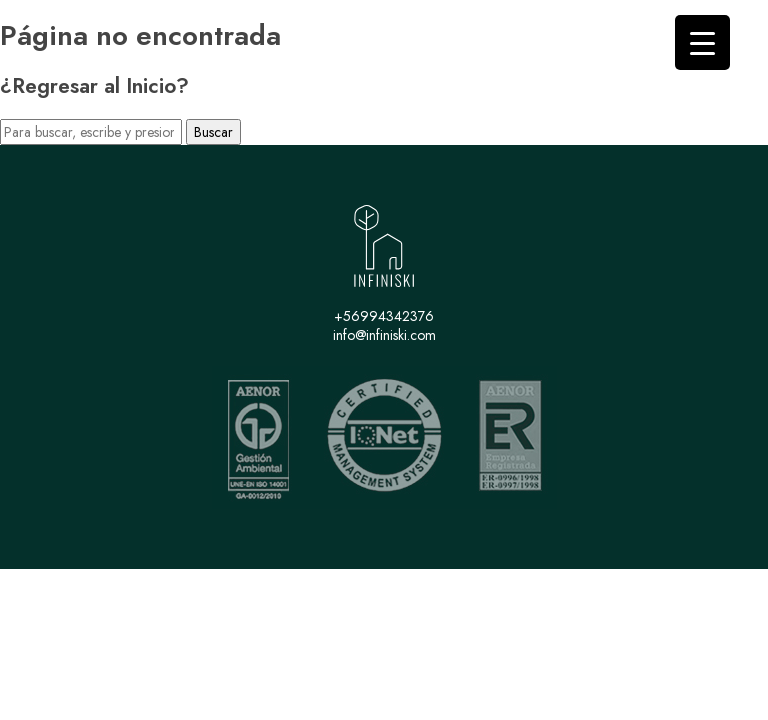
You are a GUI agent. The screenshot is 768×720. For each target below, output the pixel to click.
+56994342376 (384, 316)
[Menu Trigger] (702, 42)
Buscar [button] (213, 132)
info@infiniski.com (384, 335)
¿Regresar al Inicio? (94, 86)
